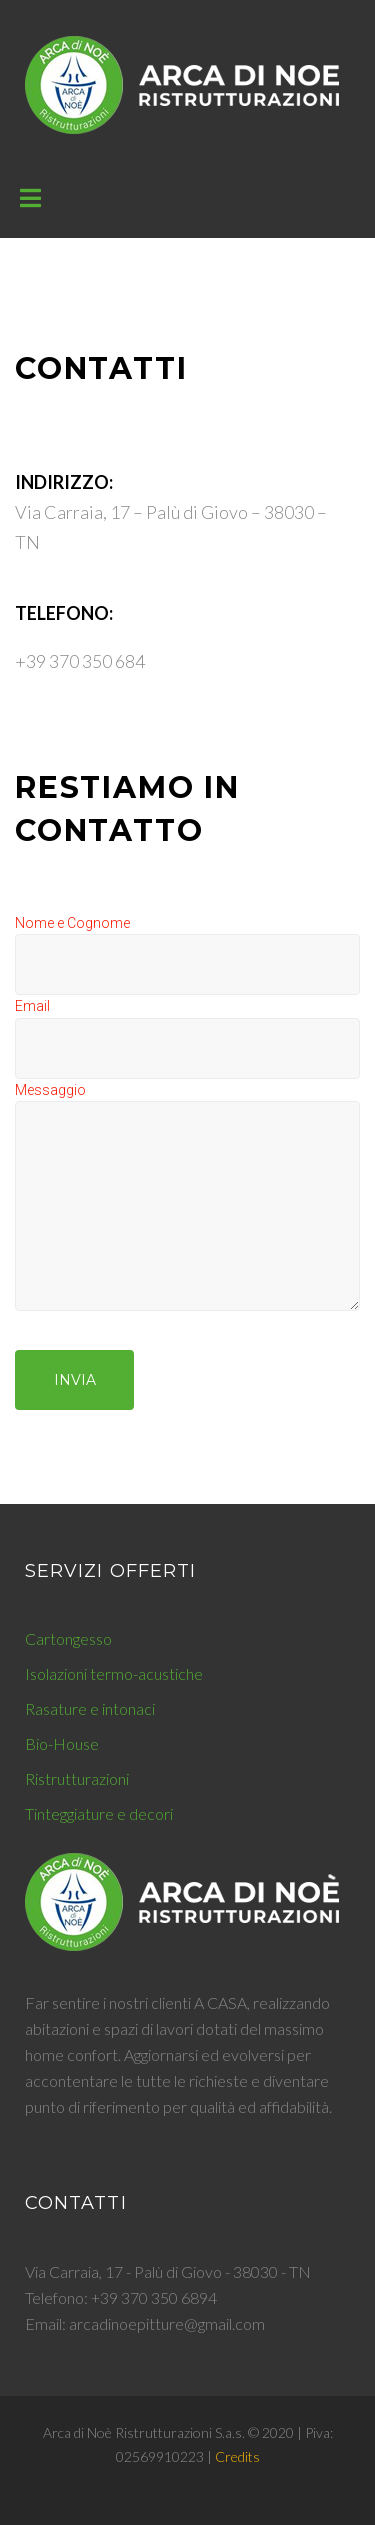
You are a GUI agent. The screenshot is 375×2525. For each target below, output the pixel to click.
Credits (237, 2456)
